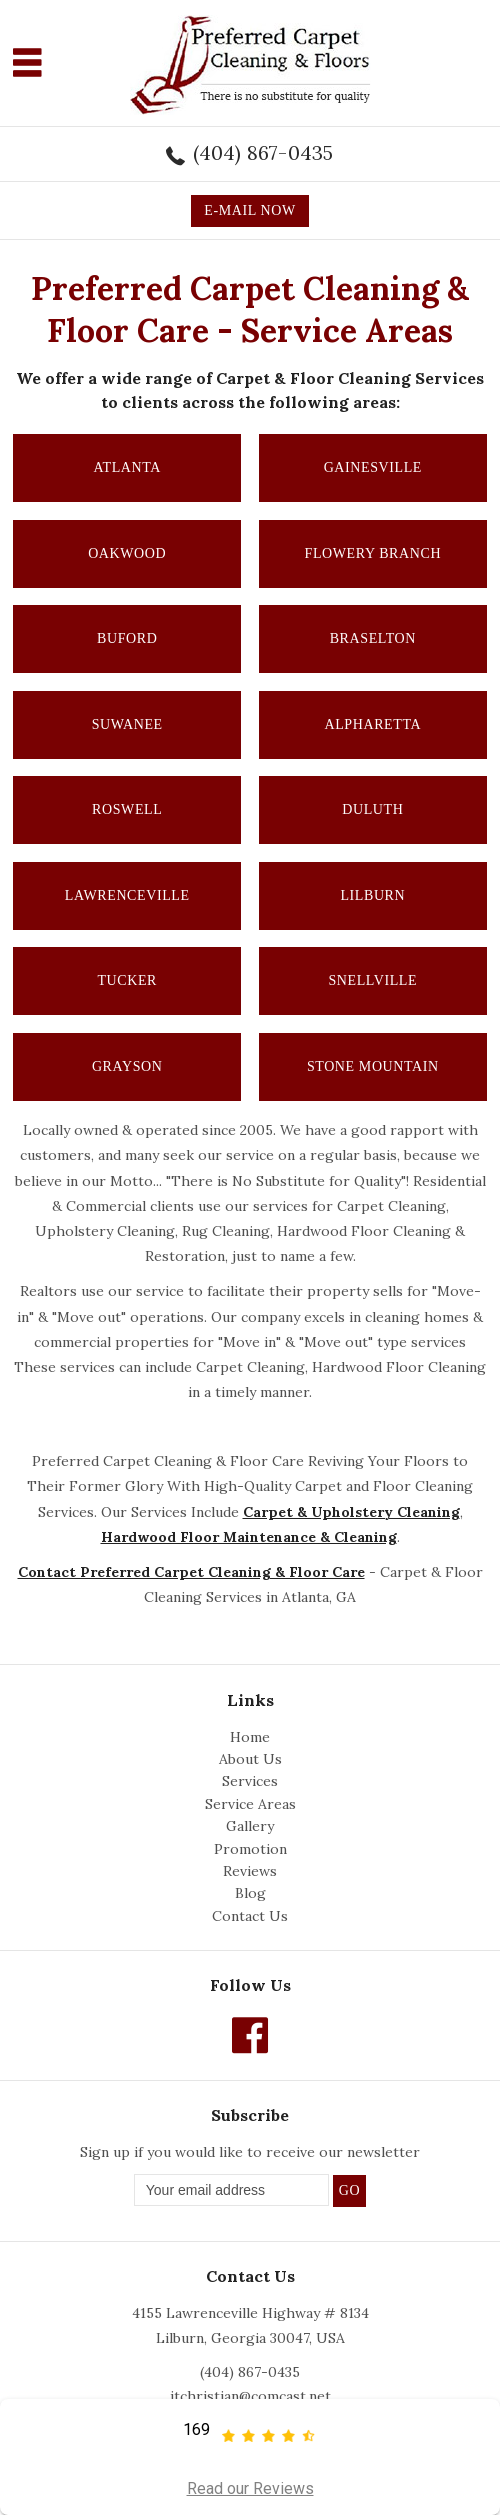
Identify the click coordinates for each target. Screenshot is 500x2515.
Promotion (250, 1849)
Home (250, 1737)
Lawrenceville (127, 895)
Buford (127, 638)
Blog (250, 1893)
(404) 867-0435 (263, 152)
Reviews (250, 1871)
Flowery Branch (373, 553)
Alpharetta (372, 724)
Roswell (127, 809)
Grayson (127, 1066)
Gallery (250, 1826)
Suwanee (127, 724)
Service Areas (250, 1804)
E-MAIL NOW (249, 210)
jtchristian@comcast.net (250, 2396)
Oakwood (127, 553)
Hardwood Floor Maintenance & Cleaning (249, 1537)
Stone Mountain (373, 1066)
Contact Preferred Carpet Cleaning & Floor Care (191, 1572)
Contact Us (250, 1916)
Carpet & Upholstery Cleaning (351, 1512)
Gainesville (373, 467)
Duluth (372, 809)
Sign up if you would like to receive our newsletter (250, 2152)
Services (250, 1781)
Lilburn (372, 895)
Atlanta (127, 467)
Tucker (127, 980)
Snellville (372, 980)
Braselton (373, 638)
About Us (250, 1759)
